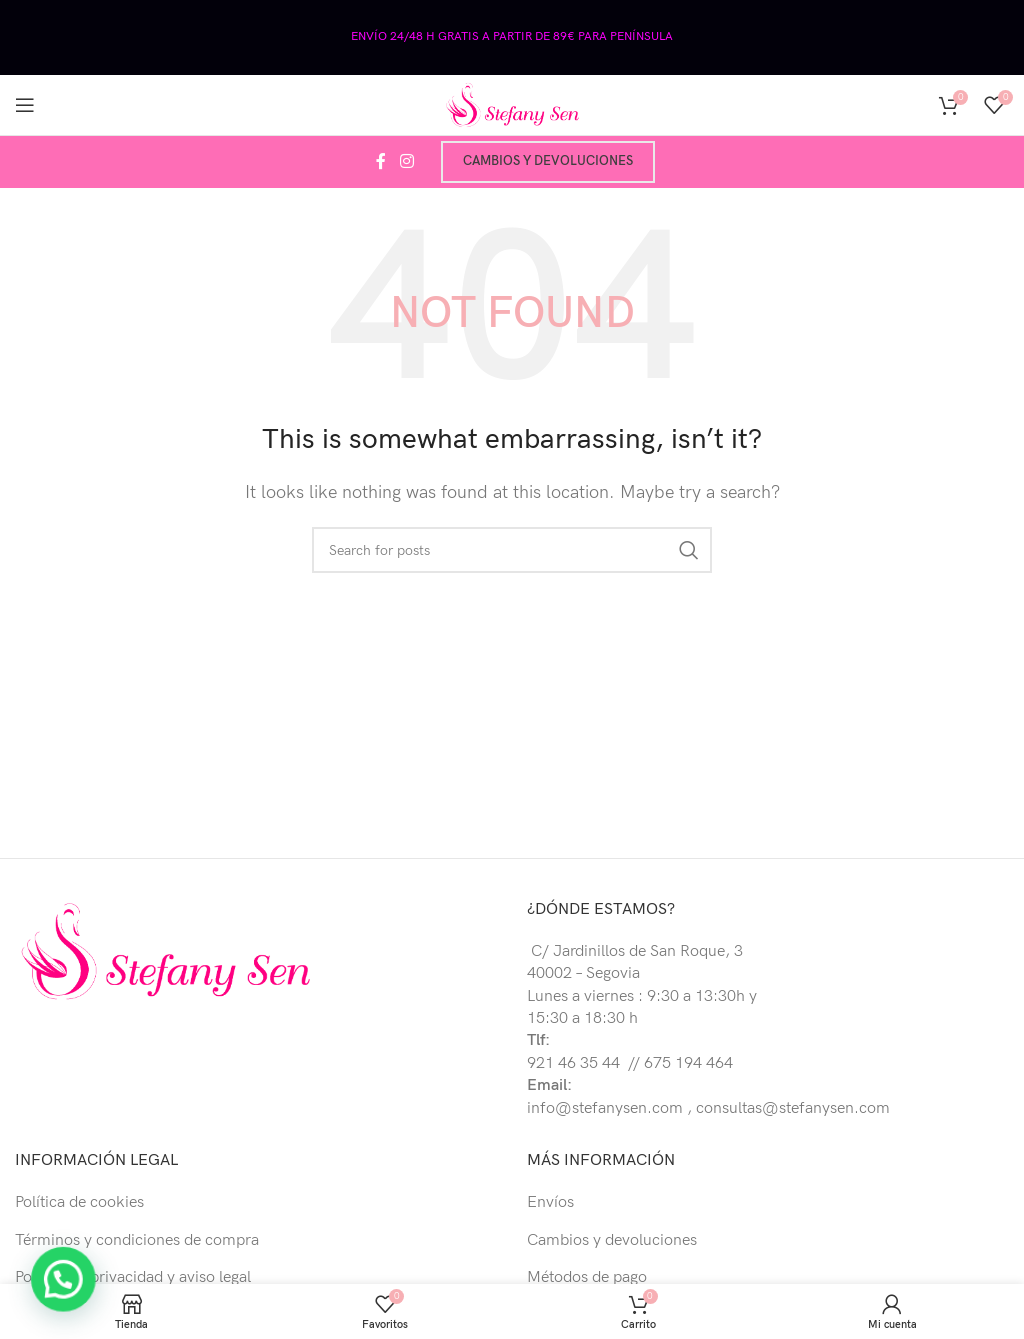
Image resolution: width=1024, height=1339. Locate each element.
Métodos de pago (587, 1277)
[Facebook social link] (381, 162)
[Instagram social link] (406, 162)
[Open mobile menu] (25, 105)
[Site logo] (512, 104)
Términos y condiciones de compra (137, 1240)
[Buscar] (512, 550)
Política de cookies (79, 1202)
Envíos (550, 1202)
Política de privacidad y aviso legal (133, 1277)
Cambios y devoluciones (548, 161)
